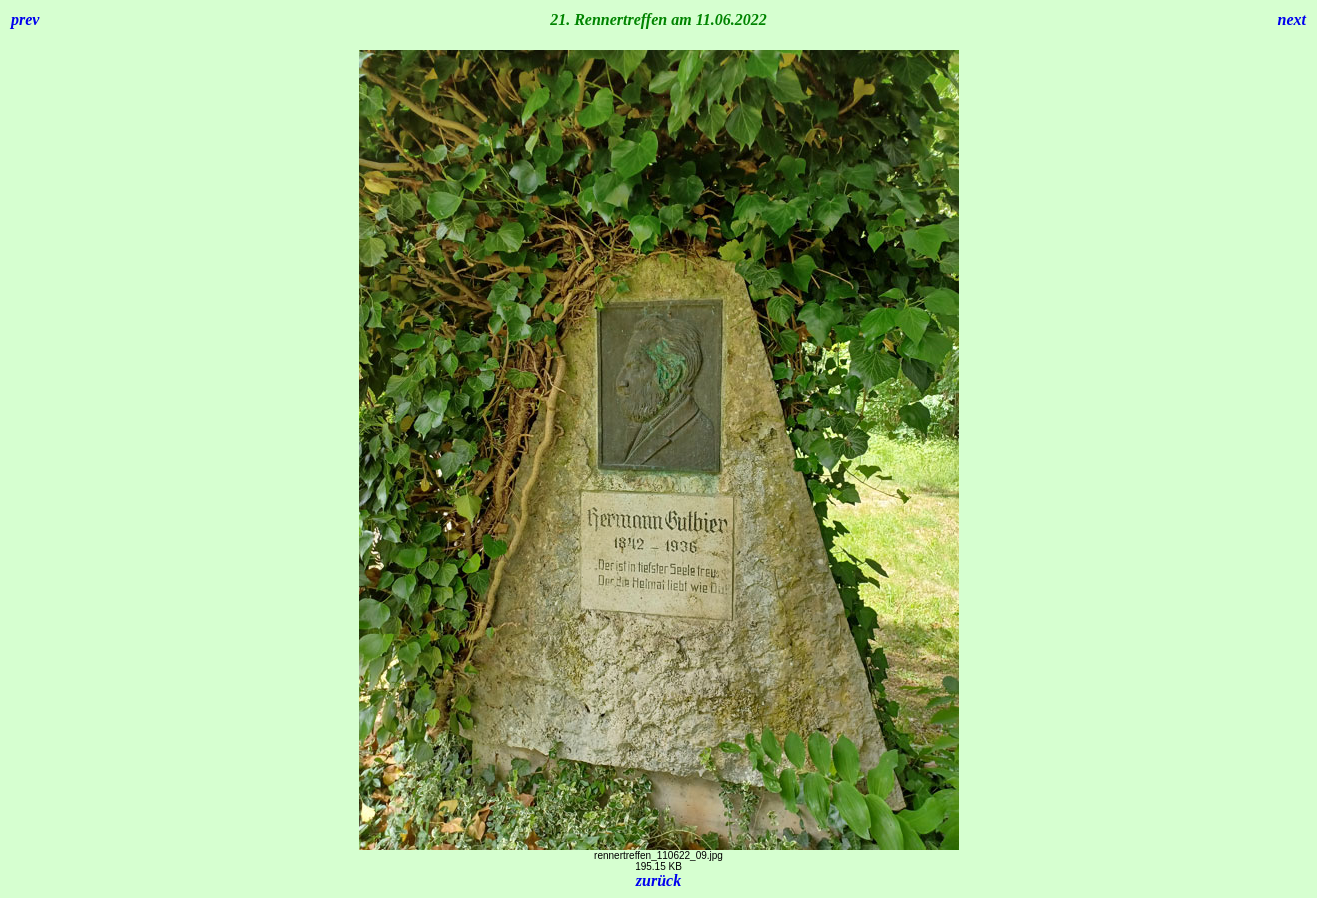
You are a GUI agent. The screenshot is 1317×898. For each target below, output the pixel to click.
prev (25, 19)
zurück (658, 880)
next (1292, 19)
